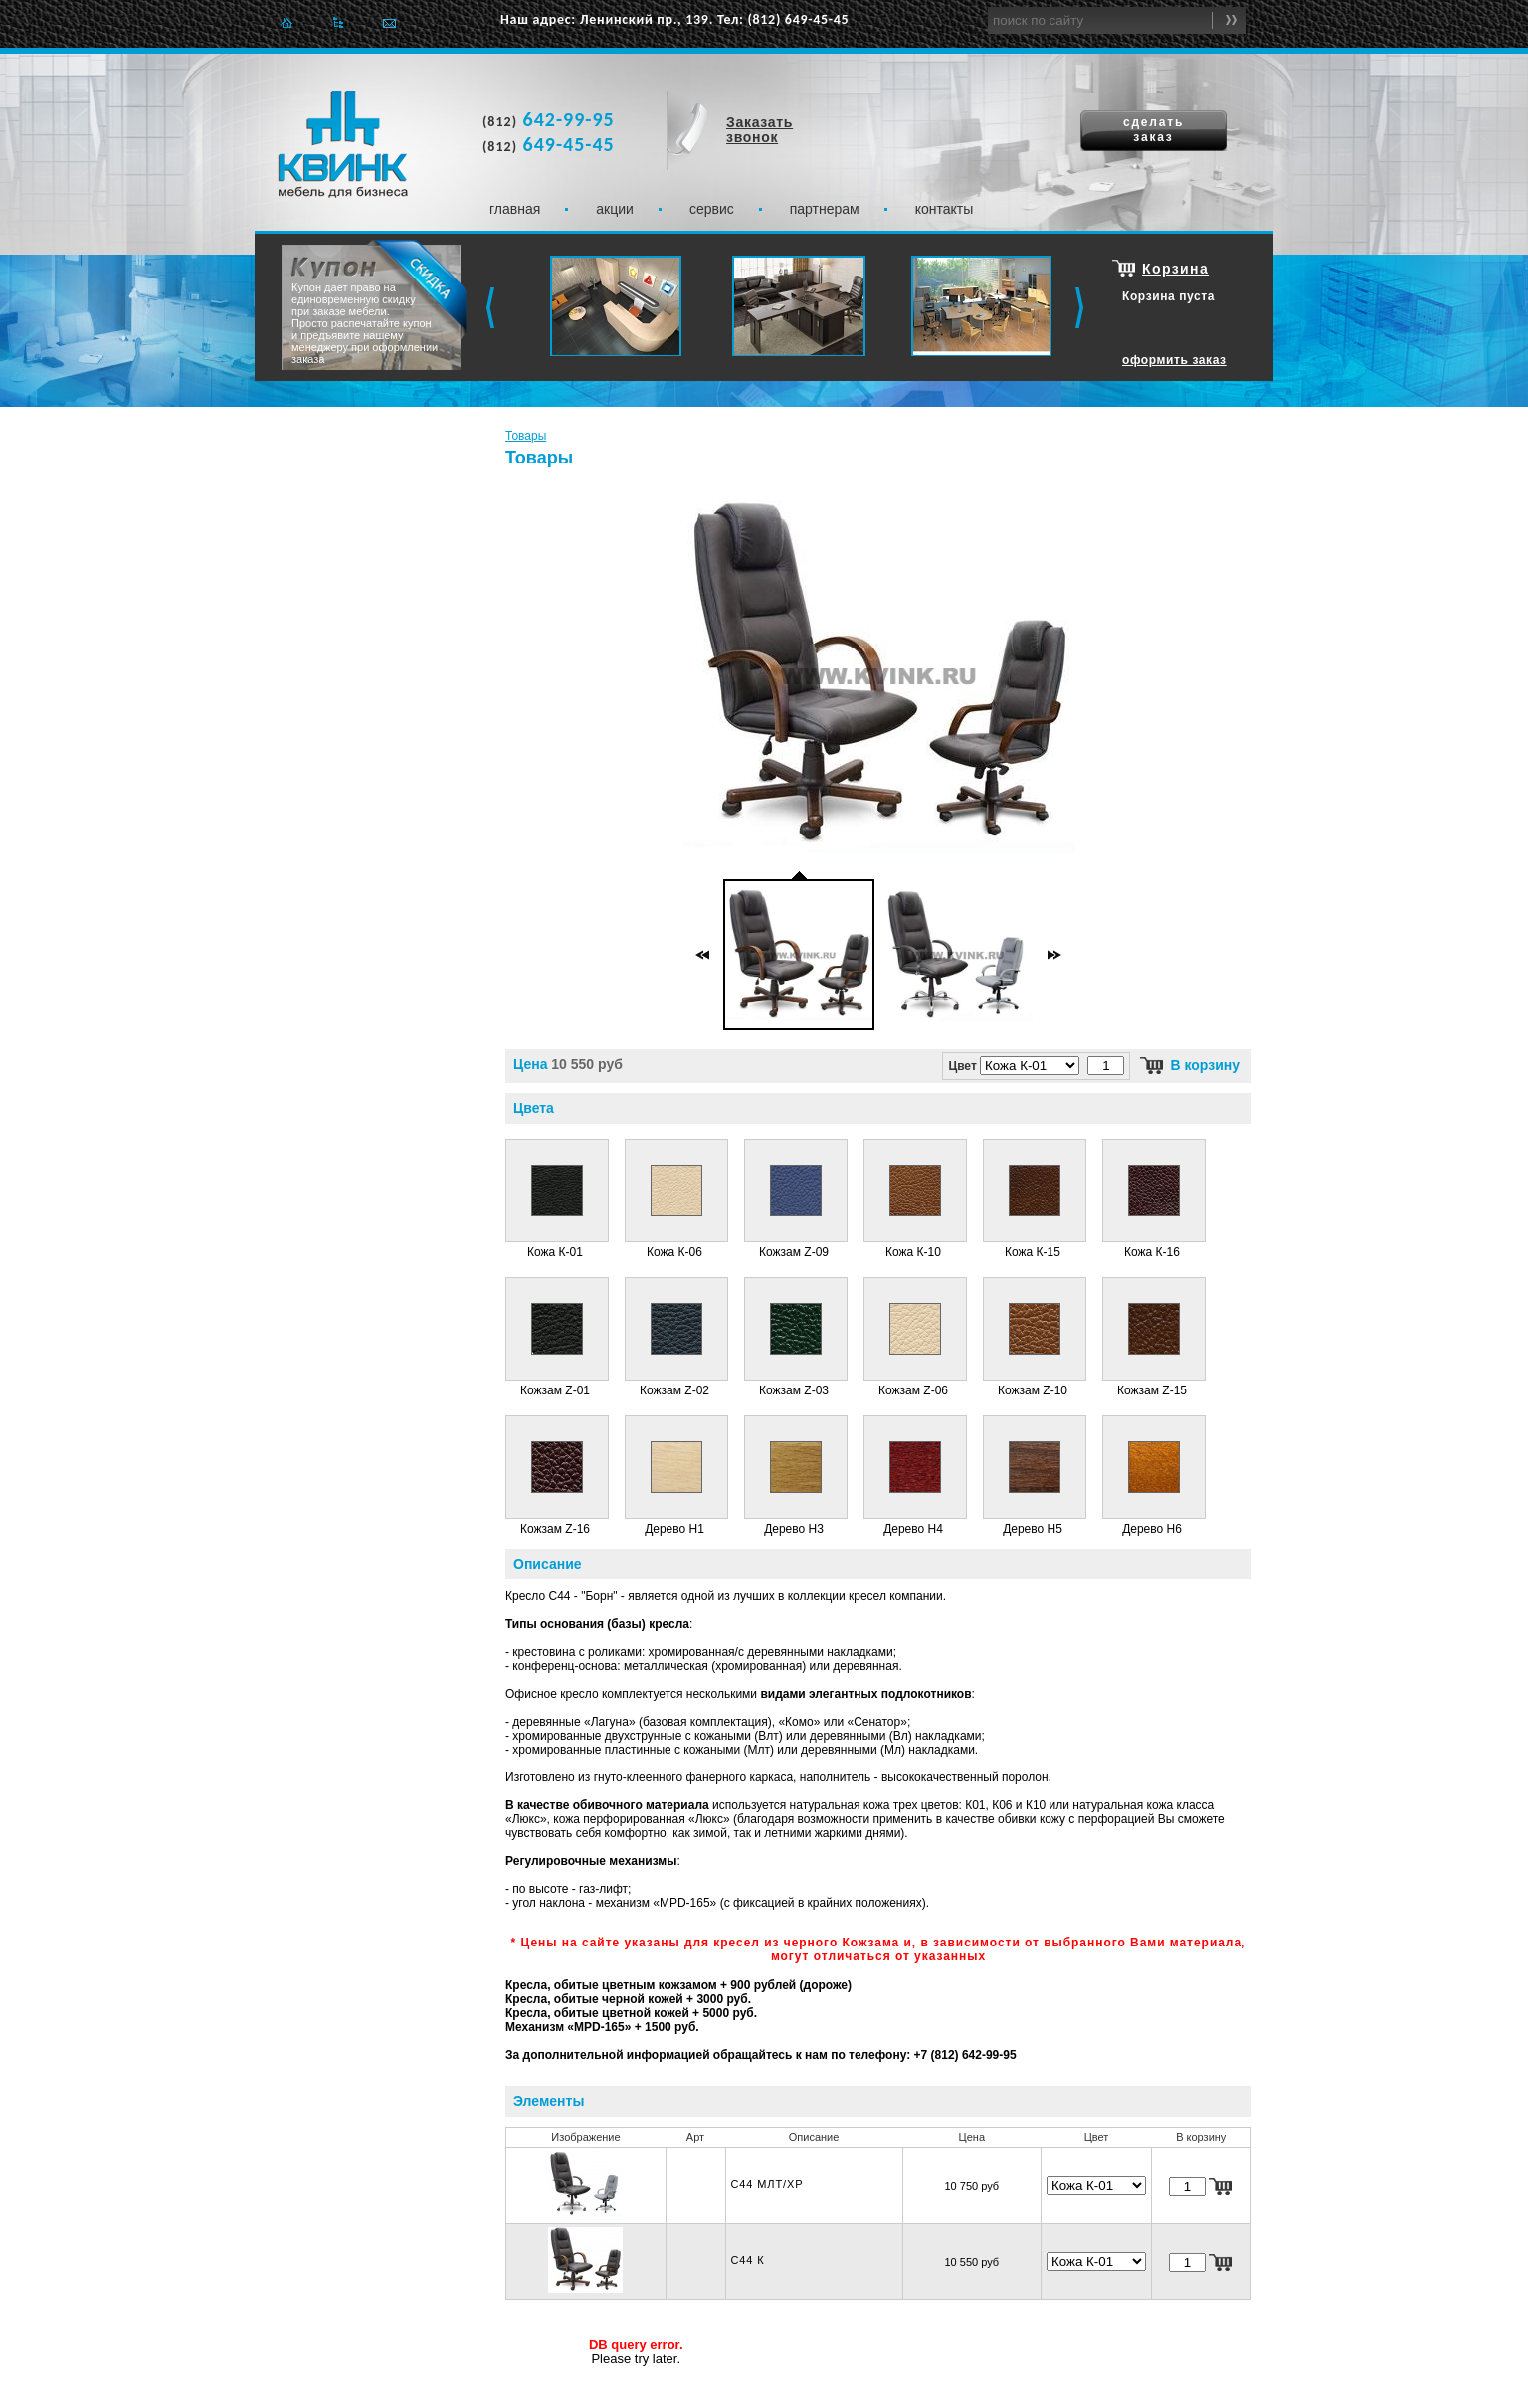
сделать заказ (1153, 129)
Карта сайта (337, 22)
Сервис (711, 209)
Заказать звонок (759, 129)
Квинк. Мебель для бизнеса (343, 144)
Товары (525, 436)
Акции (615, 209)
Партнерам (825, 209)
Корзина (1175, 269)
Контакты (944, 209)
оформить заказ (1174, 360)
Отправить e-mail (389, 22)
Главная (287, 22)
